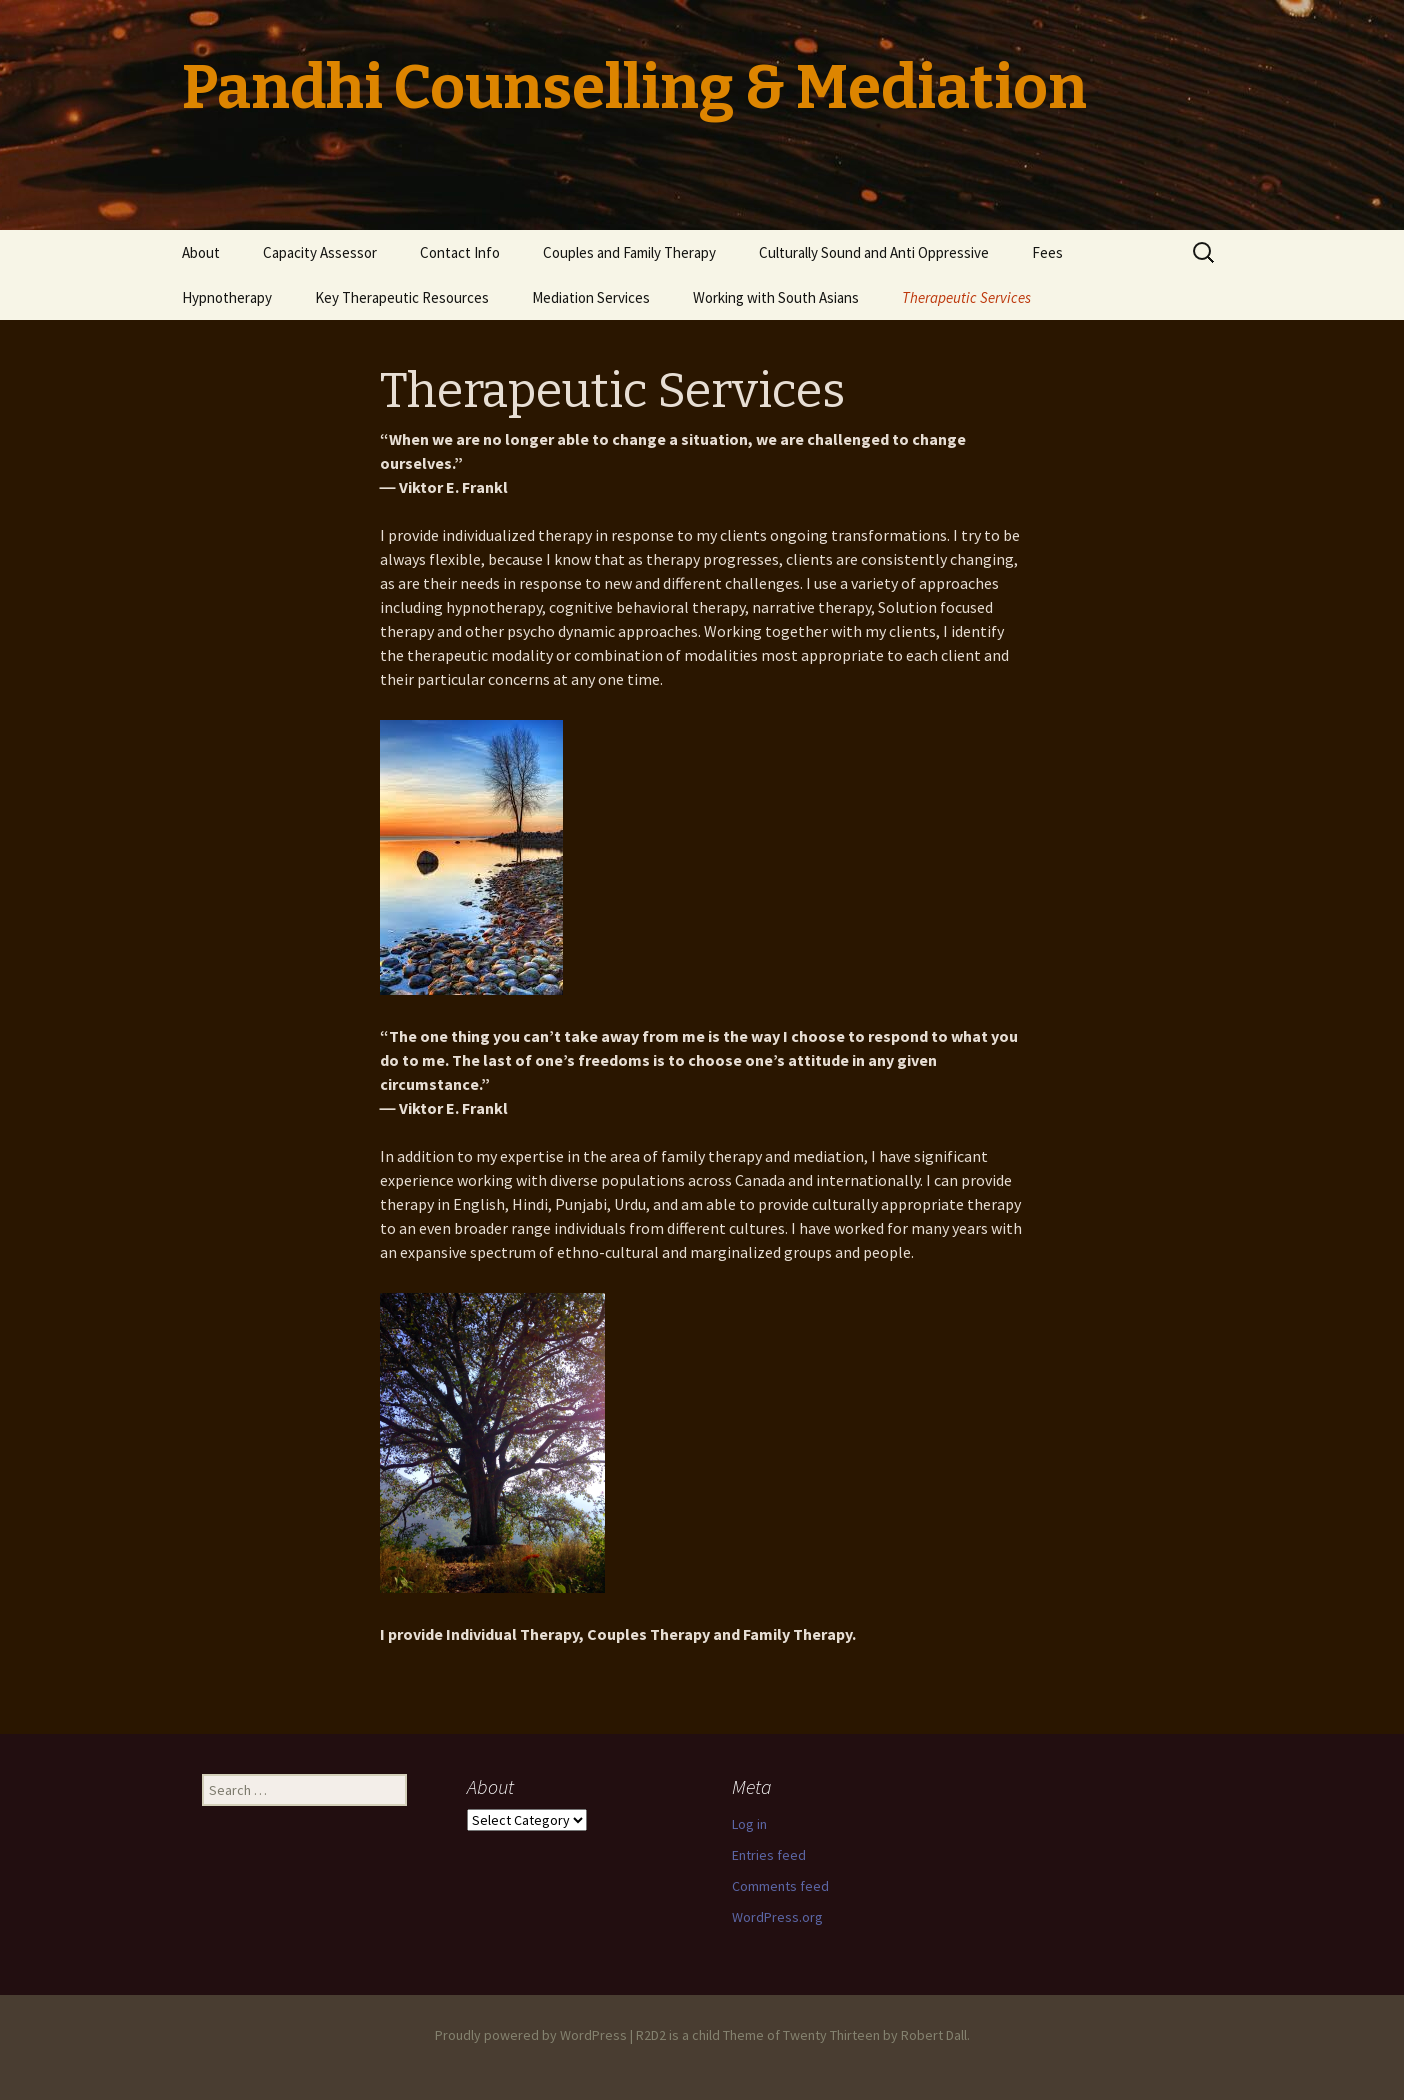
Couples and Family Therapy (629, 252)
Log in (749, 1824)
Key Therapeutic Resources (402, 297)
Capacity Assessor (320, 252)
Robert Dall (934, 2035)
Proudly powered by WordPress (531, 2035)
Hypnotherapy (227, 297)
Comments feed (780, 1886)
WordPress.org (777, 1917)
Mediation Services (591, 297)
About (201, 252)
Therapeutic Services (966, 297)
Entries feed (769, 1855)
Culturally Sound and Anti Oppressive (874, 252)
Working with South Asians (776, 297)
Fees (1047, 252)
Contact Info (460, 252)
